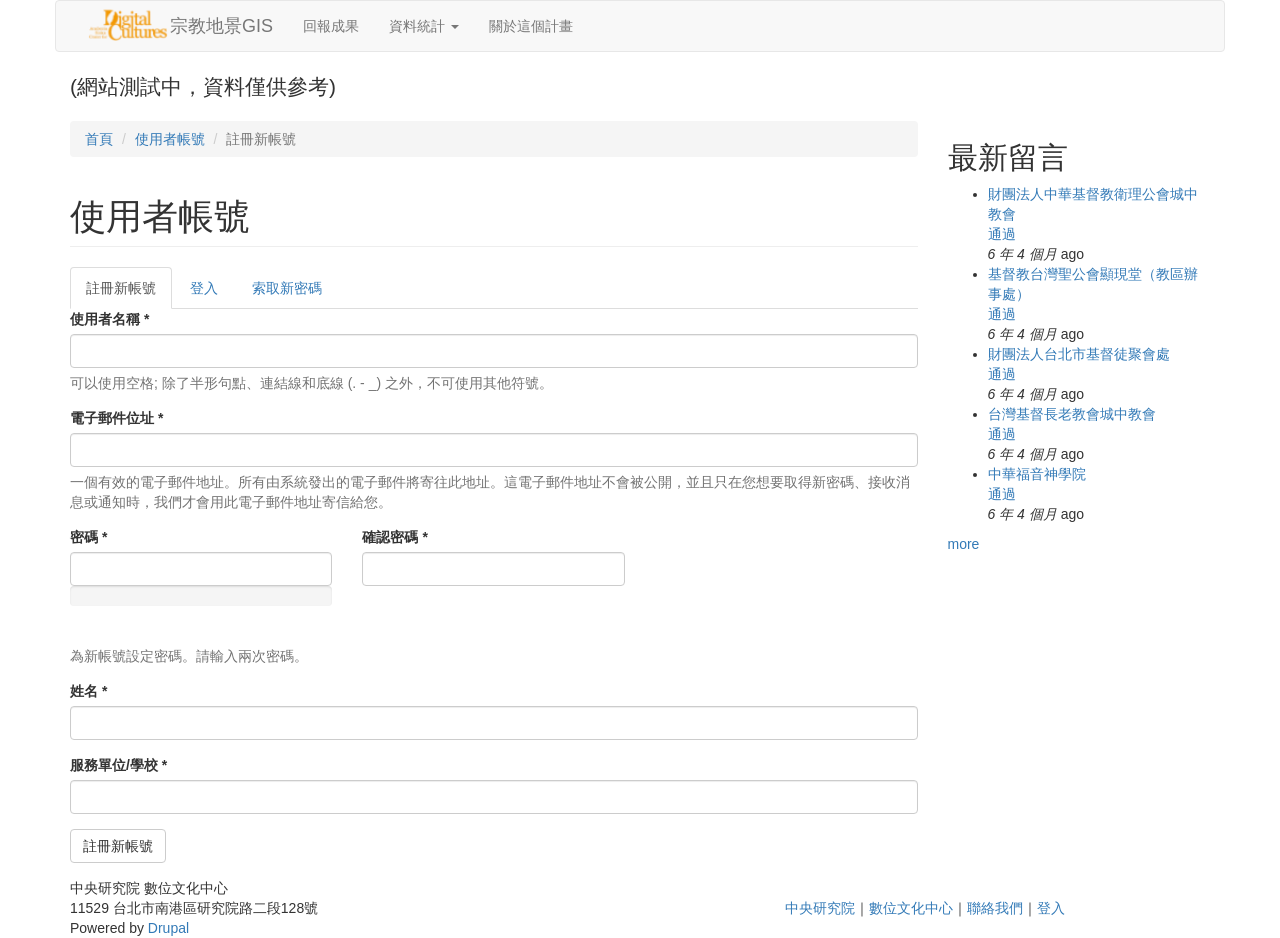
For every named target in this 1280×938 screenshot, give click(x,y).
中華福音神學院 (1037, 474)
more (964, 544)
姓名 (88, 691)
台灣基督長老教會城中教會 (1072, 414)
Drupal (168, 928)
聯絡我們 (995, 908)
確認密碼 (394, 537)
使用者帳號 (170, 139)
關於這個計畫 (531, 26)
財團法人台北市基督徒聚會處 (1079, 354)
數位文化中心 (911, 908)
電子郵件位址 (116, 418)
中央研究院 (820, 908)
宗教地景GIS (221, 26)
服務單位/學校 (118, 765)
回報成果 (331, 26)
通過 (1002, 234)
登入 (204, 288)
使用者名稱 (109, 319)
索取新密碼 (287, 288)
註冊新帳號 (129, 293)
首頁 (99, 139)
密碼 (88, 537)
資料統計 (424, 26)
